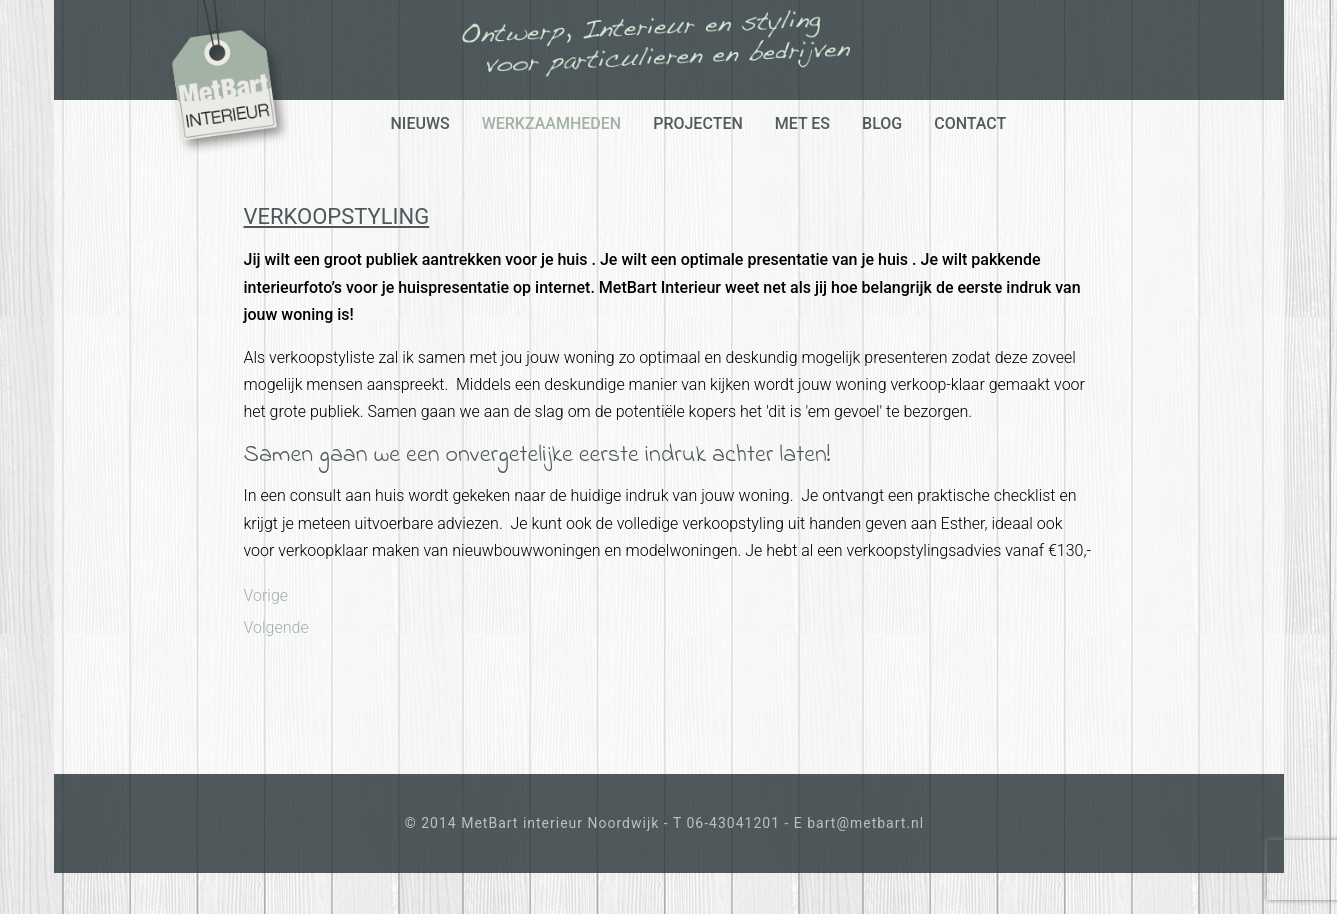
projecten (698, 123)
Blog (882, 123)
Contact (970, 123)
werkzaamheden (552, 123)
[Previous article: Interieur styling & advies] (266, 595)
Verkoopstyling (337, 216)
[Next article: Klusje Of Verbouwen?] (276, 627)
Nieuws (420, 123)
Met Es (802, 123)
